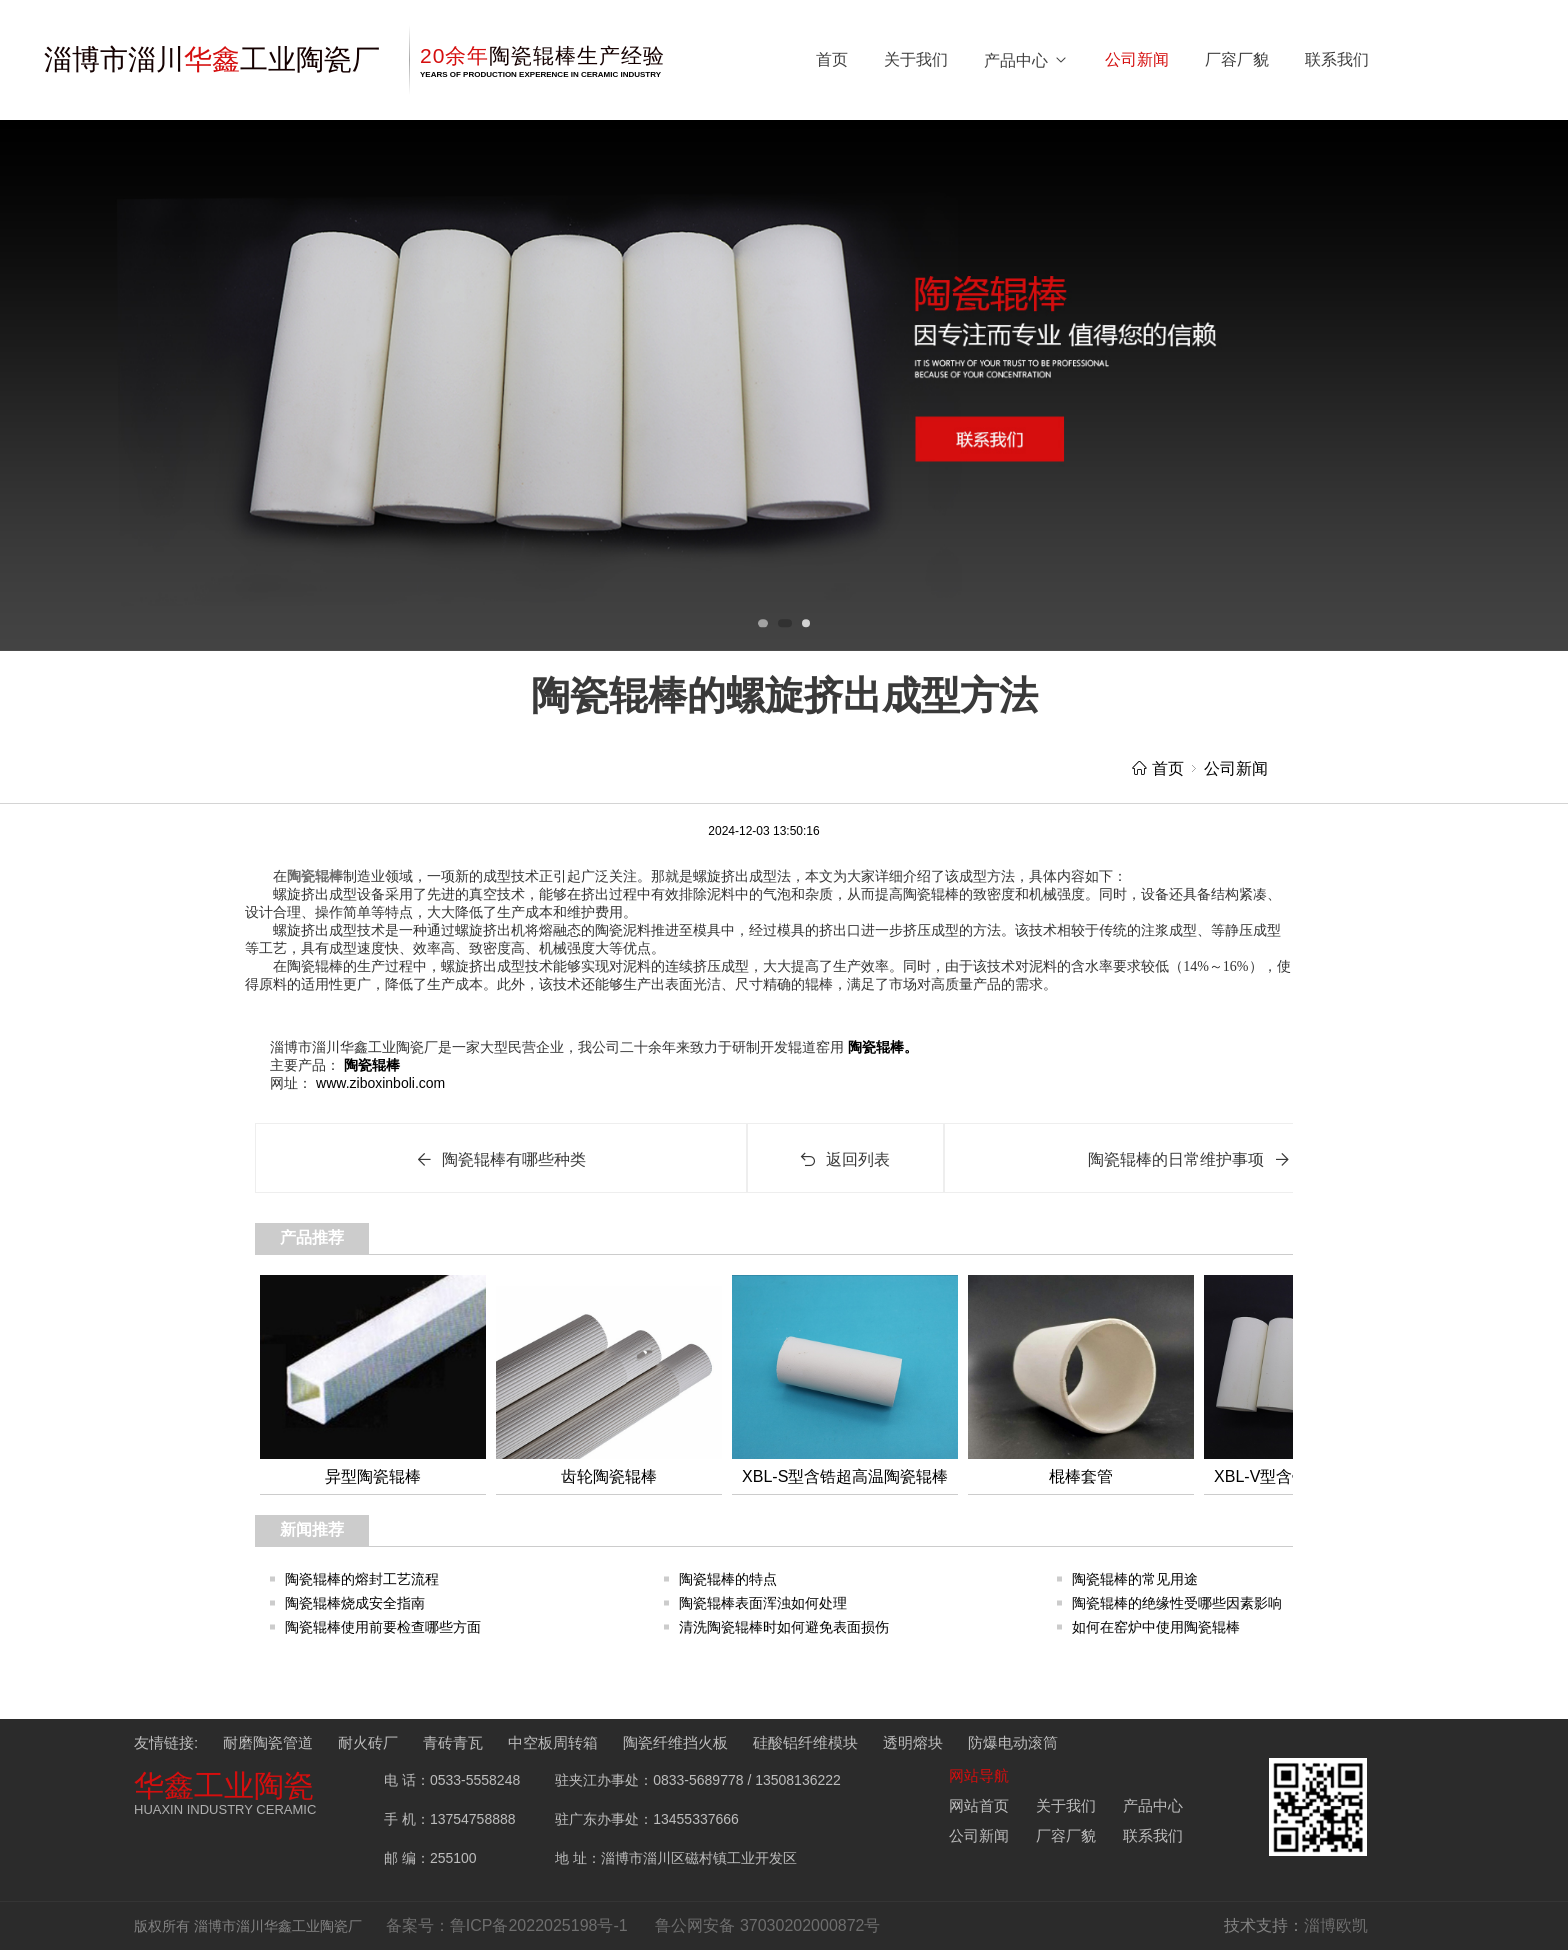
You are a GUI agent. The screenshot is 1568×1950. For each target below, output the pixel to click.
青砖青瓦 (453, 1742)
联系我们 (1337, 59)
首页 (832, 59)
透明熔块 (913, 1742)
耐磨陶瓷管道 (268, 1742)
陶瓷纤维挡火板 (675, 1742)
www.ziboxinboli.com (378, 1083)
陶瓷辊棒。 (881, 1047)
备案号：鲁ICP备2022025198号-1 (507, 1925)
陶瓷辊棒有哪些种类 (501, 1159)
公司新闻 (1137, 59)
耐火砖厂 (368, 1742)
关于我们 (916, 59)
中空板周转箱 (553, 1742)
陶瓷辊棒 (315, 876)
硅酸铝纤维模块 (805, 1742)
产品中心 (1026, 60)
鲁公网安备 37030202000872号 (767, 1925)
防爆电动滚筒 (1013, 1742)
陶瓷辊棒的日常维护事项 (1189, 1159)
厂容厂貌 (1237, 59)
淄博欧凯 (1336, 1925)
